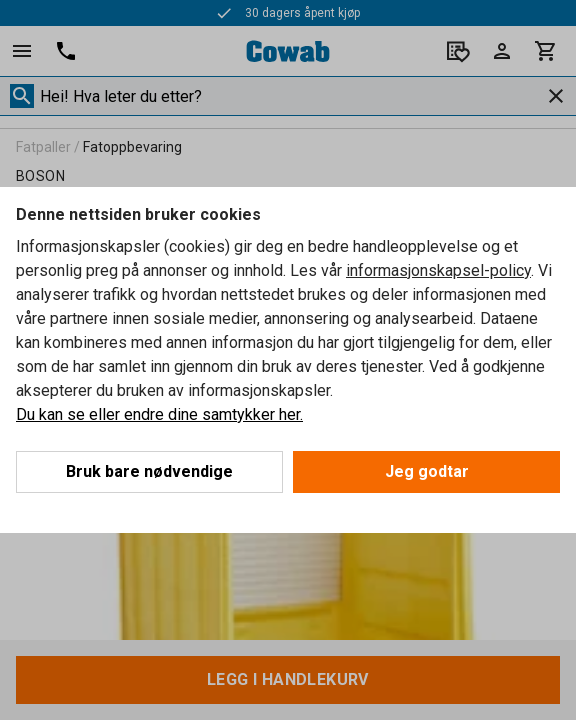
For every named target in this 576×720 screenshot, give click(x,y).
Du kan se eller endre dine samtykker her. (159, 414)
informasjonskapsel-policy (438, 270)
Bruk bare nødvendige (149, 471)
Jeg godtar (427, 471)
